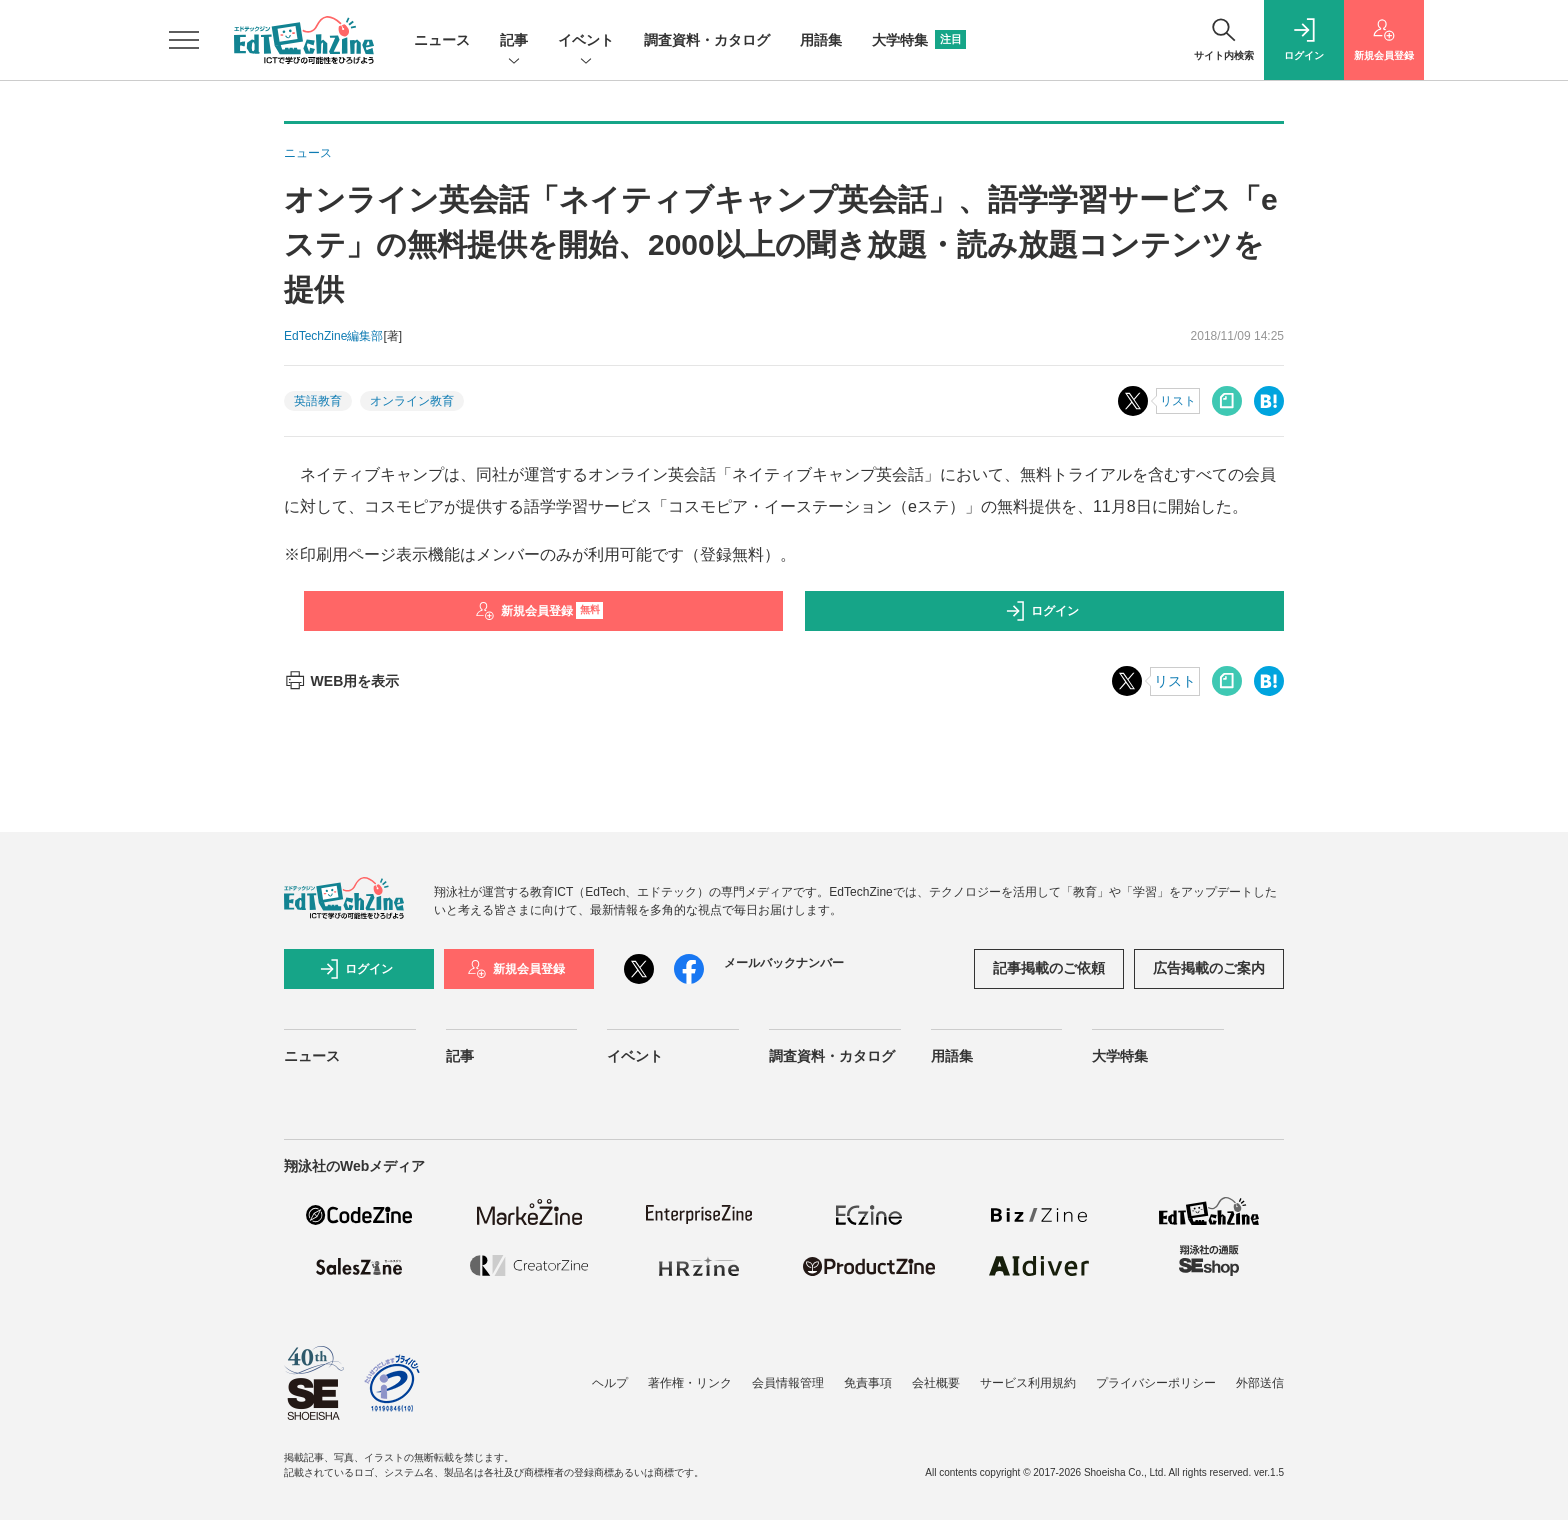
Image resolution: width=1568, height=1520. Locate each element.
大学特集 (919, 40)
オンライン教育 (412, 401)
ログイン (1042, 611)
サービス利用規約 (1028, 1383)
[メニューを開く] (184, 40)
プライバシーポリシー (1156, 1383)
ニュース (442, 40)
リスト (1178, 401)
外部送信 (1260, 1383)
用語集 (821, 40)
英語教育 (318, 401)
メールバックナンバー (784, 963)
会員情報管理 (788, 1383)
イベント (586, 41)
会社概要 (936, 1383)
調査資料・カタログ (707, 40)
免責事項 (868, 1383)
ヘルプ (610, 1383)
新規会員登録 (539, 611)
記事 (514, 41)
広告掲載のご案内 (1209, 968)
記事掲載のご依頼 (1049, 968)
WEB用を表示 (341, 681)
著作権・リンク (690, 1383)
